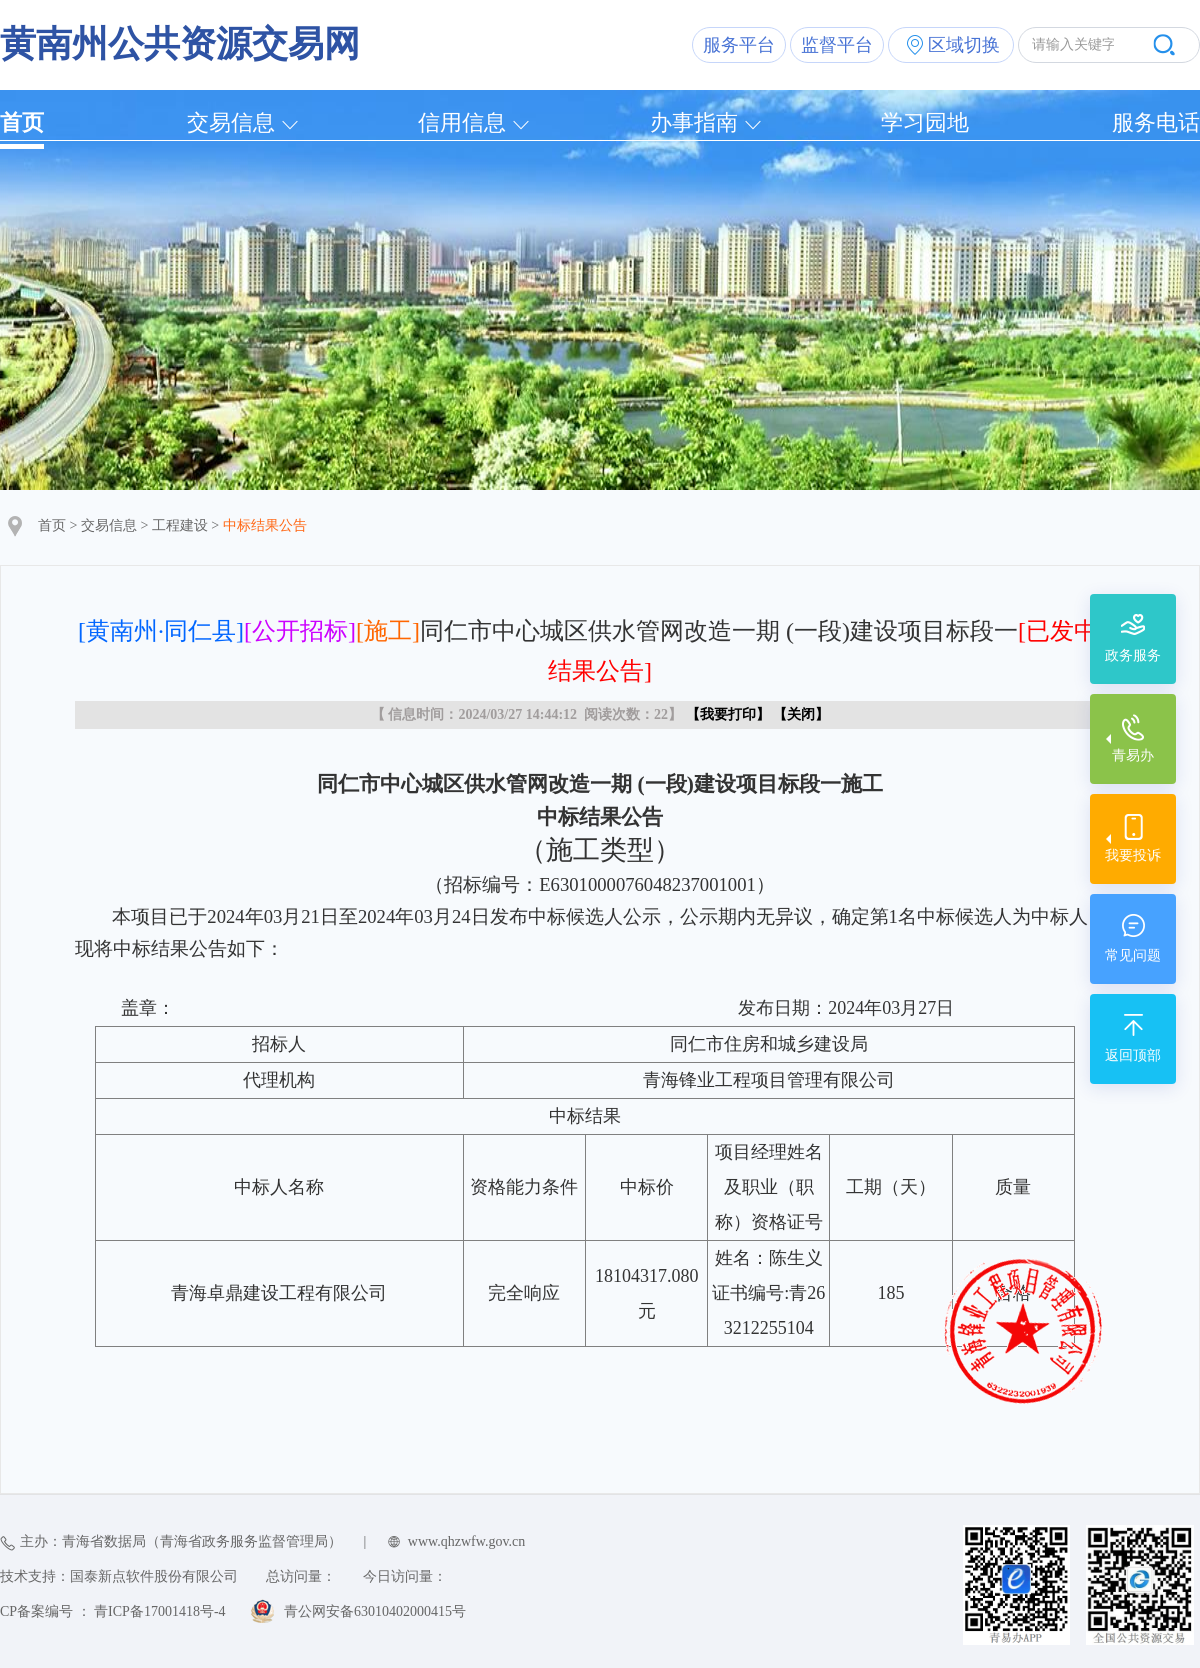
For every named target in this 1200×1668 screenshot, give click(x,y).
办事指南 (694, 122)
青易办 (1133, 755)
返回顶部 (1133, 1055)
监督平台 (837, 45)
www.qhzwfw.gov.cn (466, 1541)
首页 (22, 122)
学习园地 (925, 122)
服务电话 (1156, 122)
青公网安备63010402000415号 (375, 1611)
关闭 (801, 714)
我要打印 (728, 714)
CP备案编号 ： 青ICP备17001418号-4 (113, 1611)
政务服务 (1133, 655)
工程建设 (180, 525)
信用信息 (462, 122)
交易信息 (231, 122)
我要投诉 (1133, 855)
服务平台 (739, 45)
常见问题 (1133, 955)
